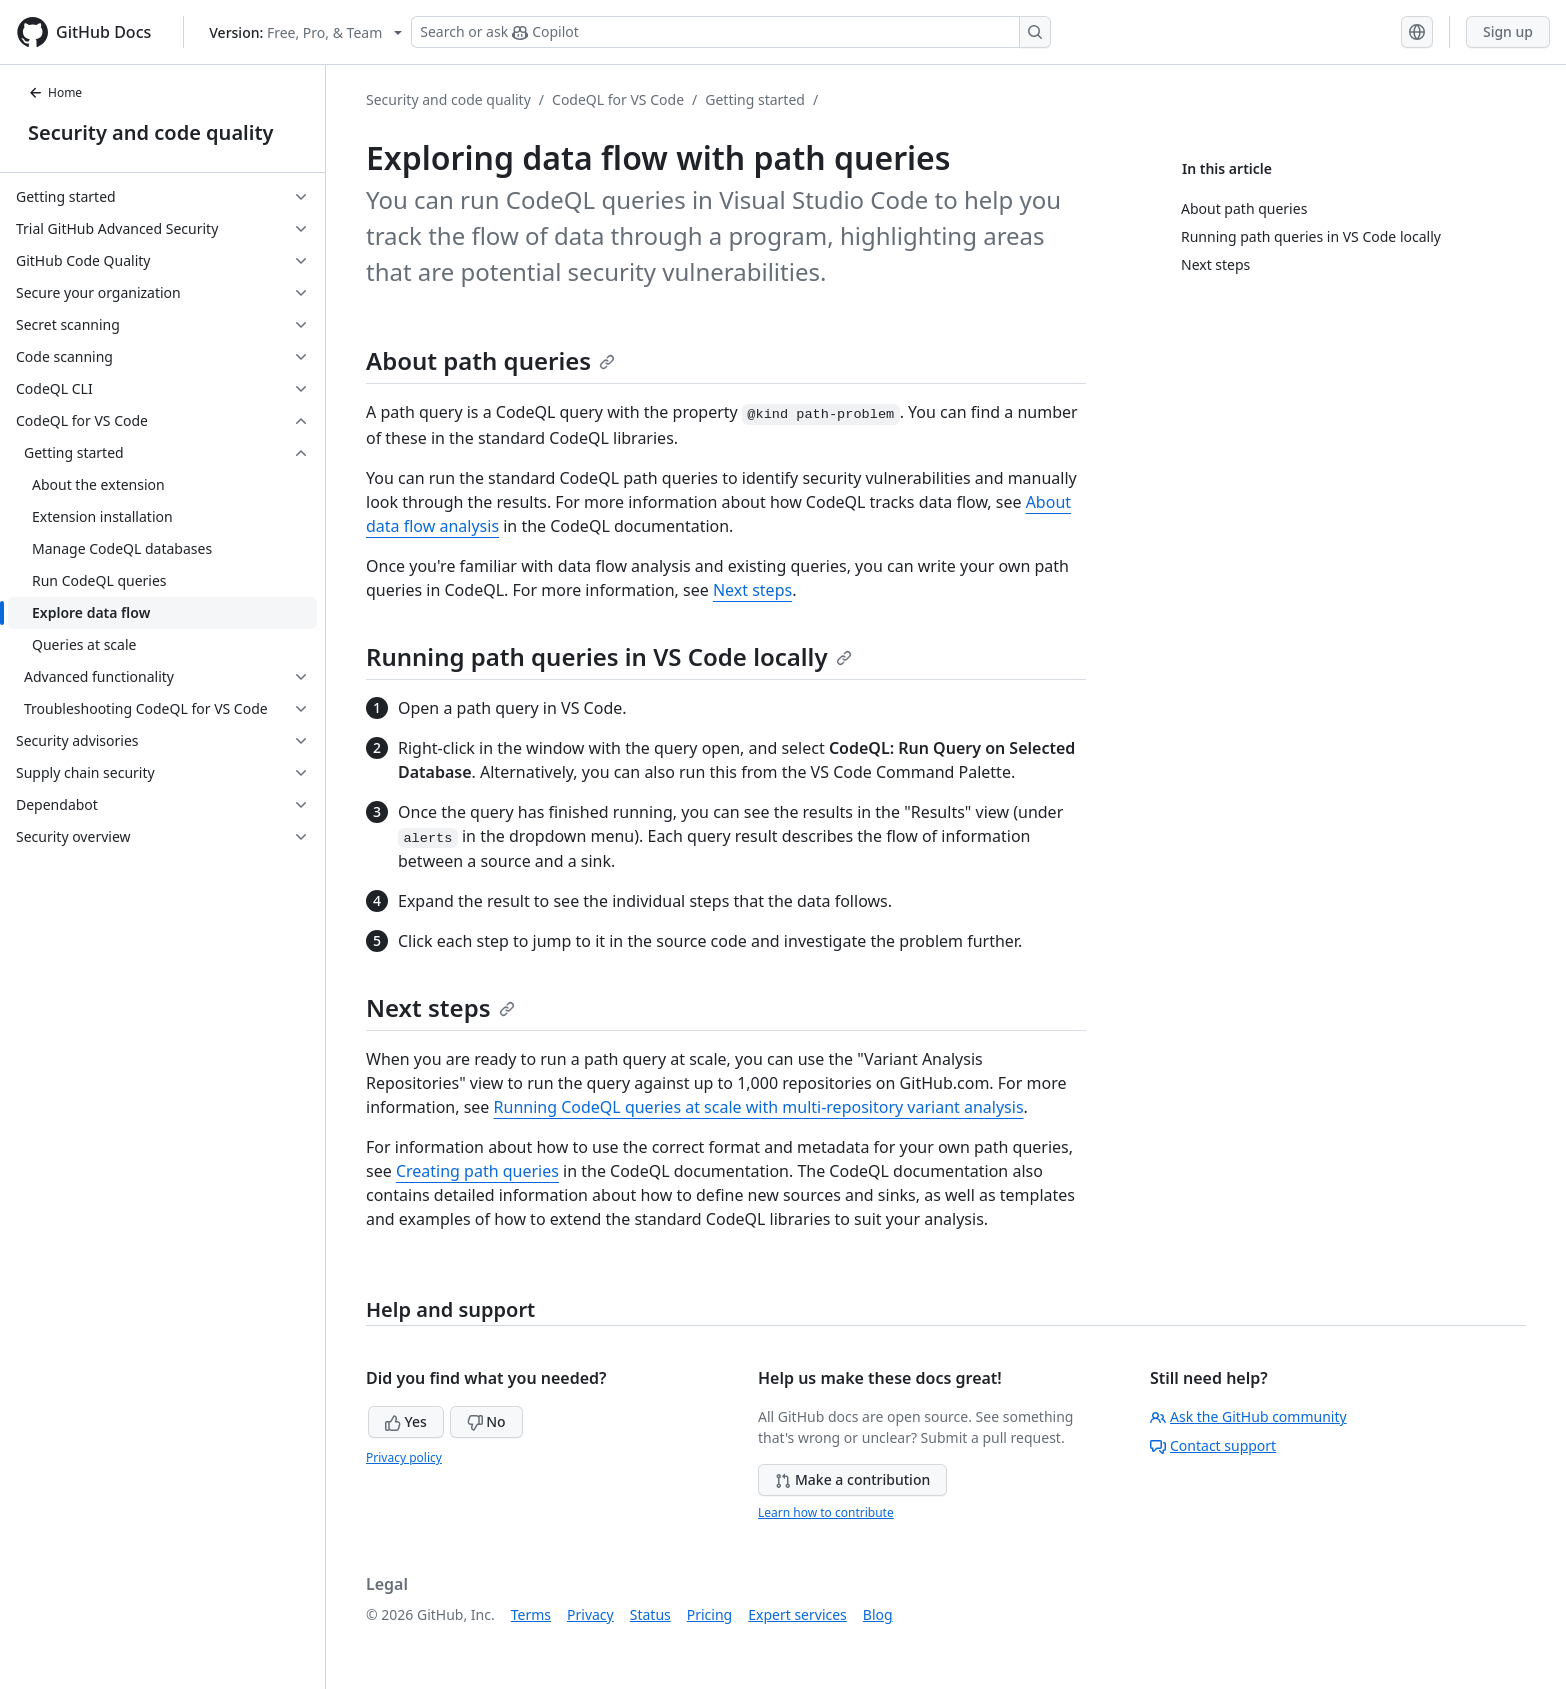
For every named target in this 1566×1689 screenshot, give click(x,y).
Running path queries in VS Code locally (609, 656)
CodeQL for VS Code (618, 99)
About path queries (490, 360)
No (486, 1421)
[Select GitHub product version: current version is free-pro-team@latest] (305, 32)
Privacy (590, 1614)
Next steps (752, 590)
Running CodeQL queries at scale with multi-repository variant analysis (759, 1107)
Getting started (755, 99)
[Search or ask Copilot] (731, 32)
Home (55, 92)
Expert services (797, 1614)
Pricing (709, 1614)
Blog (878, 1614)
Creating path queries (477, 1171)
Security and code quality (150, 132)
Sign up (1508, 31)
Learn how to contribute (826, 1512)
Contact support (1213, 1445)
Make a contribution (852, 1479)
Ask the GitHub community (1248, 1416)
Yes (406, 1421)
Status (650, 1614)
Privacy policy (404, 1457)
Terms (531, 1614)
